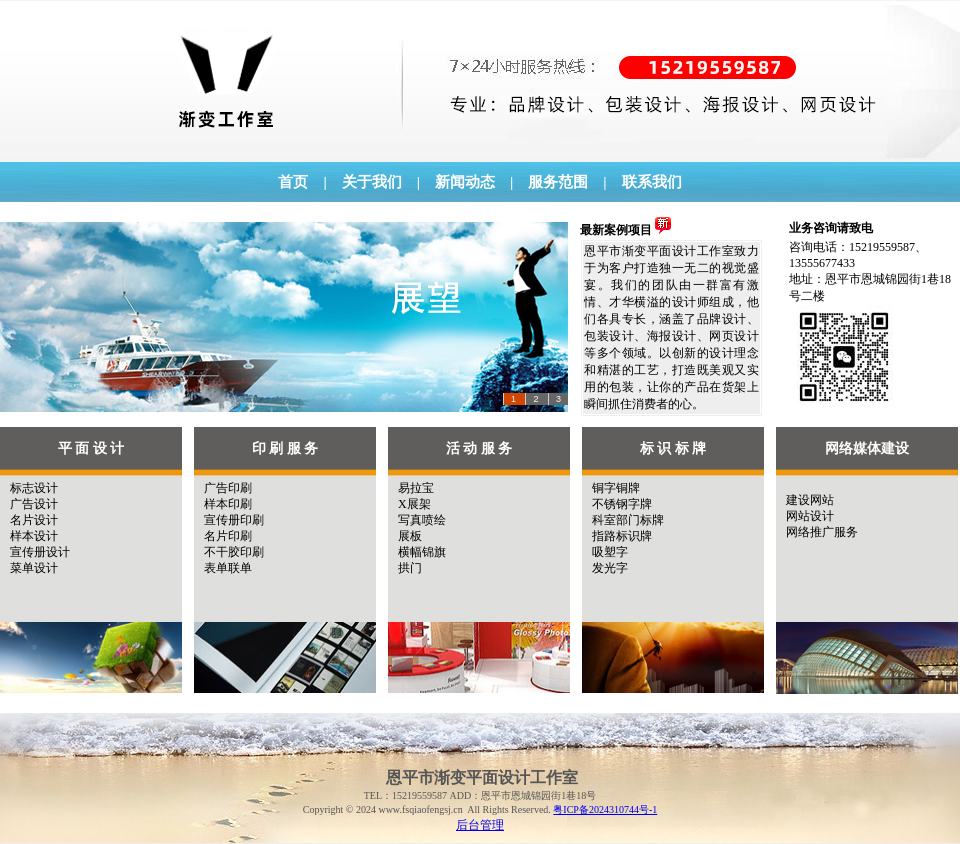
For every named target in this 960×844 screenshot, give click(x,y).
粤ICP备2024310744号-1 (605, 809)
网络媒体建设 (867, 448)
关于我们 (372, 182)
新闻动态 (465, 182)
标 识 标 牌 (673, 448)
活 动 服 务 (479, 448)
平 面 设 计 (91, 448)
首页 (293, 182)
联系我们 (652, 182)
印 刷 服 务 (285, 448)
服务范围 (558, 182)
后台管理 (480, 825)
